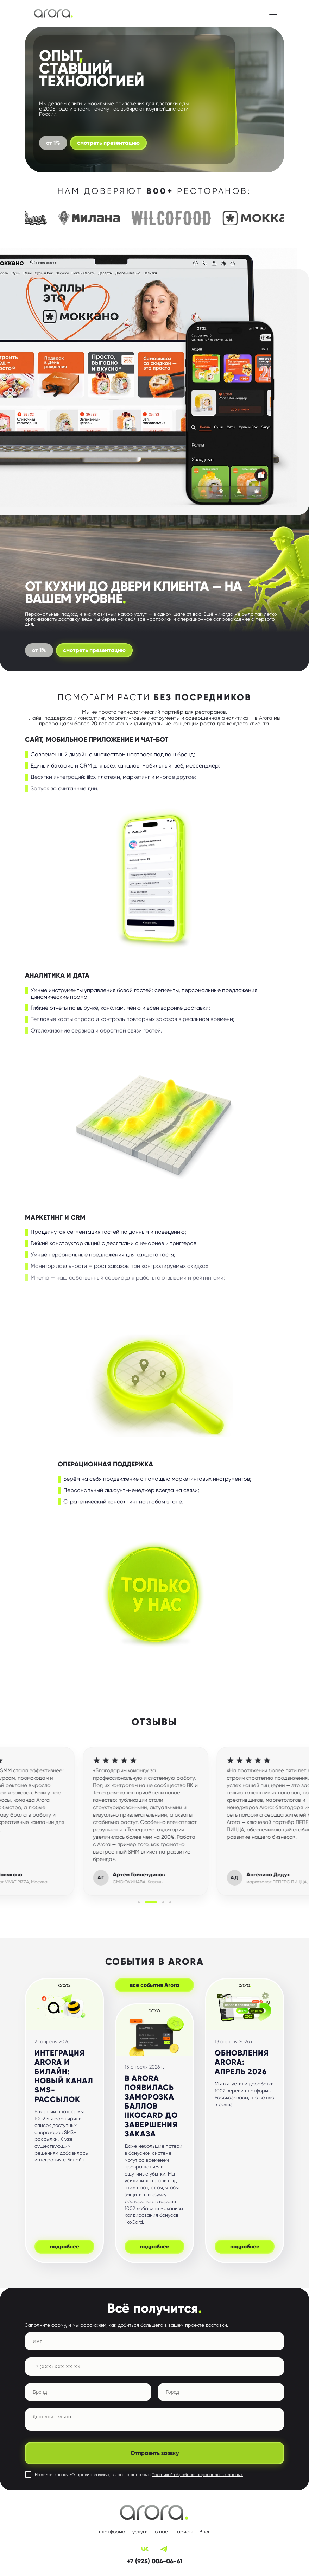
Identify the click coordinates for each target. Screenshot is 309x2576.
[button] (139, 1902)
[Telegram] (164, 2549)
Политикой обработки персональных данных (197, 2474)
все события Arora (154, 1985)
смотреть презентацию (108, 142)
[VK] (144, 2549)
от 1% (39, 650)
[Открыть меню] (273, 13)
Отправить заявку (155, 2453)
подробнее (64, 2246)
